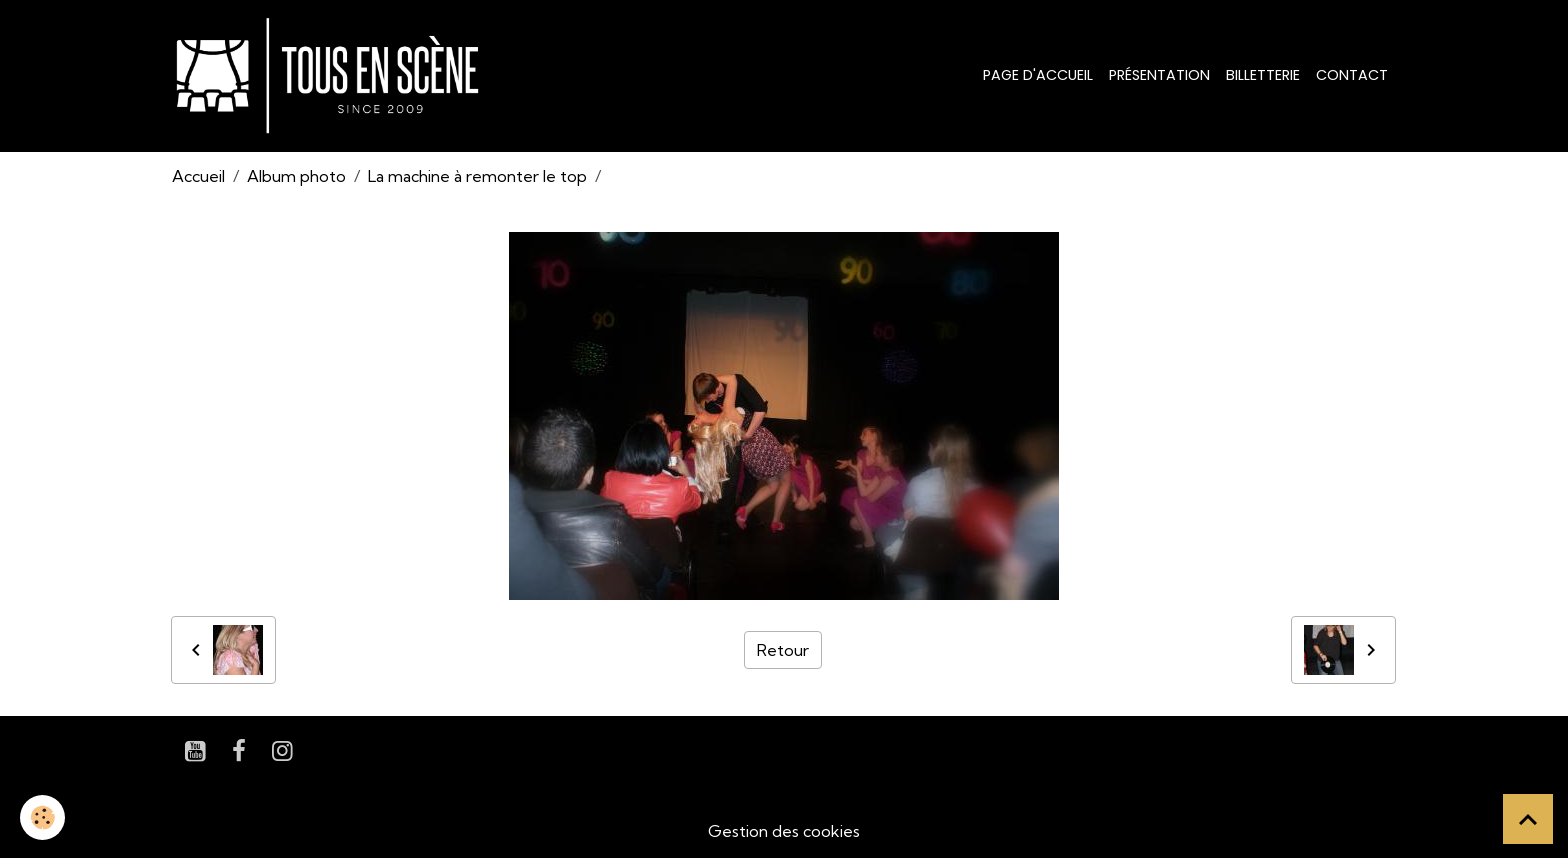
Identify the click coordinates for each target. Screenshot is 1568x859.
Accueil (198, 176)
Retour (783, 650)
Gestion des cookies (784, 831)
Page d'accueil (1038, 75)
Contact (1352, 75)
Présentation (1159, 75)
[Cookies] (42, 817)
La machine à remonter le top (477, 176)
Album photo (296, 176)
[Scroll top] (1528, 819)
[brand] (331, 76)
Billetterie (1263, 75)
